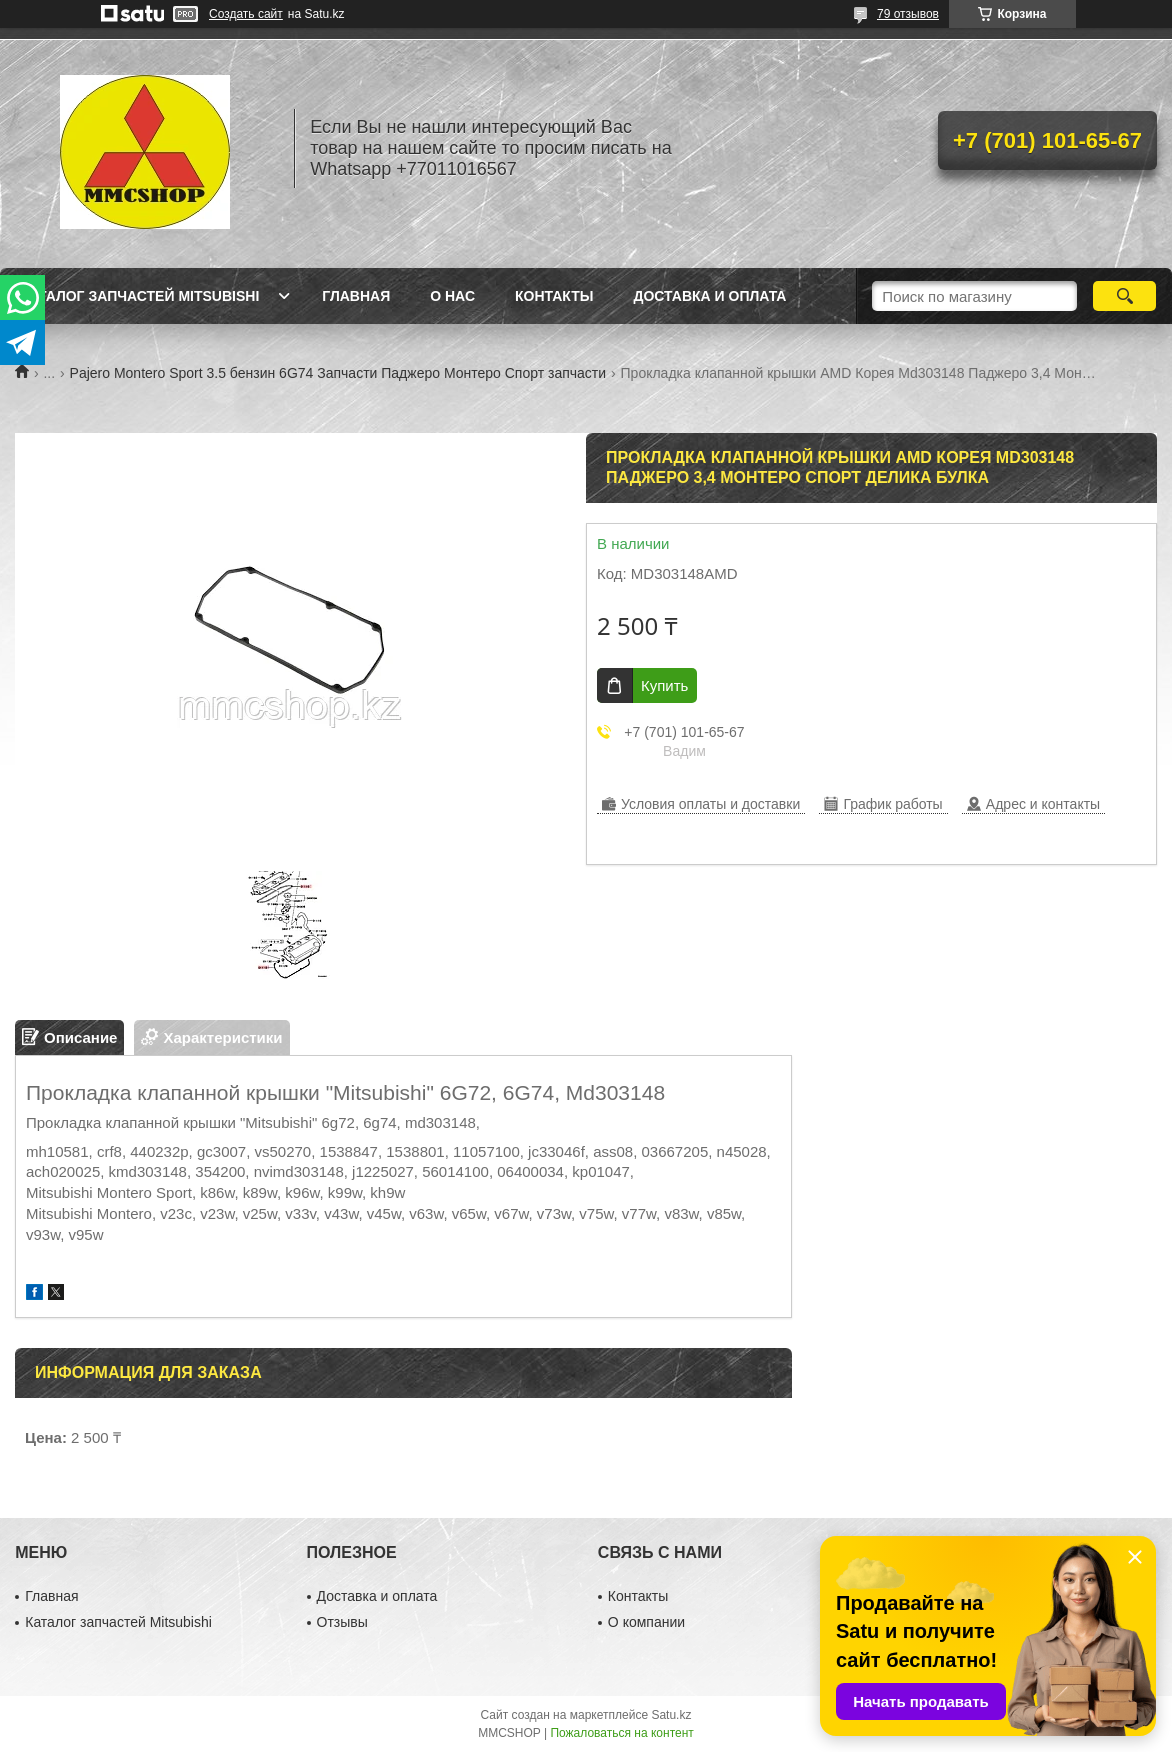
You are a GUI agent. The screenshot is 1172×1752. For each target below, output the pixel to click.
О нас (452, 296)
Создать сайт (246, 14)
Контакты (554, 296)
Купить (664, 685)
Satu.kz (671, 1715)
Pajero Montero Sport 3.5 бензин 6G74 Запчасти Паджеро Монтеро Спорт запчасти (338, 373)
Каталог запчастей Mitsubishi (139, 296)
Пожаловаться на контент (621, 1733)
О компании (646, 1622)
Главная (356, 296)
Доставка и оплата (709, 296)
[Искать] (1124, 296)
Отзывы (342, 1622)
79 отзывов (908, 14)
